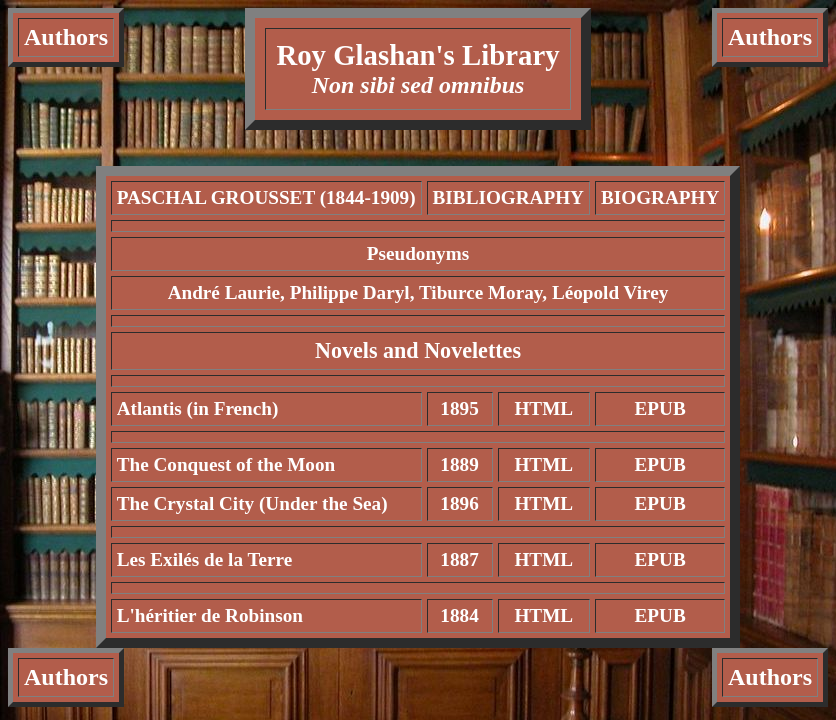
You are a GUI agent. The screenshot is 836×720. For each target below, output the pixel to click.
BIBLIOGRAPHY (508, 197)
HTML (543, 408)
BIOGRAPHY (660, 197)
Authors (66, 37)
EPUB (660, 408)
